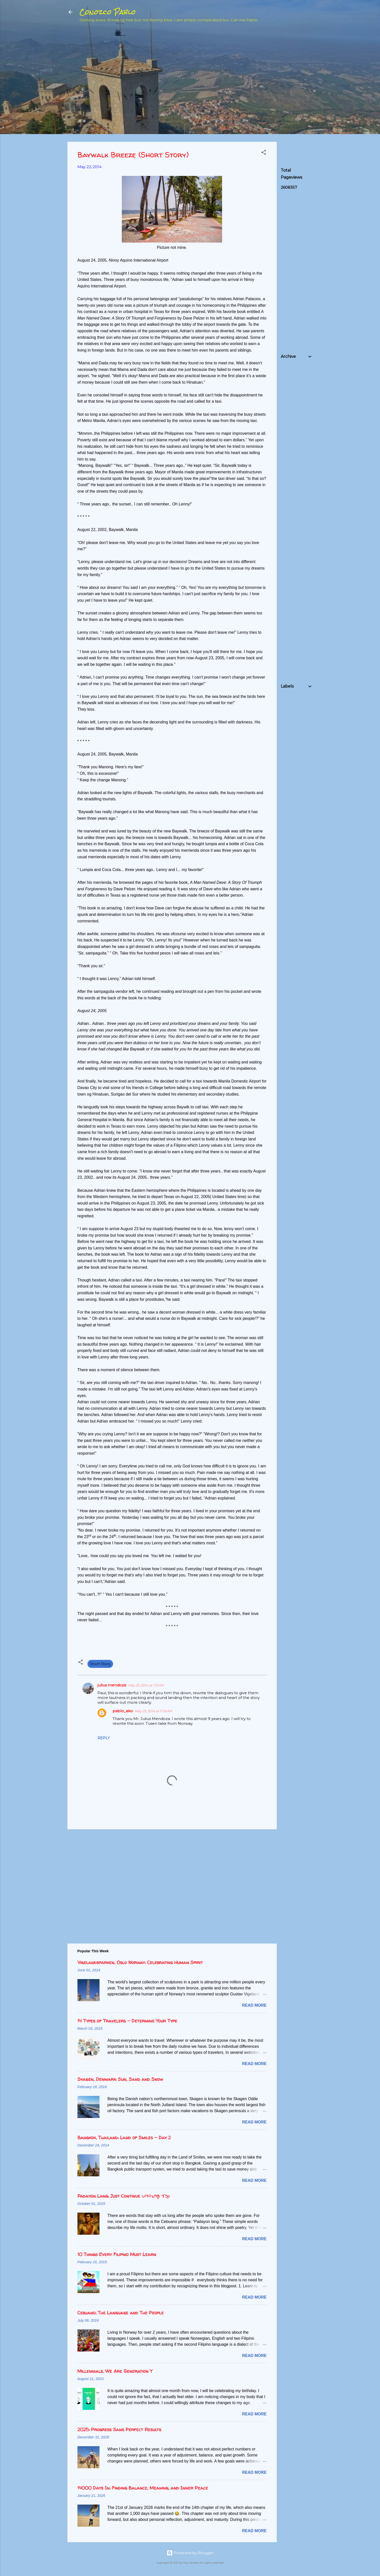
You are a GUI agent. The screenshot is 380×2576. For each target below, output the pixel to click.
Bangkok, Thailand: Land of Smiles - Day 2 (124, 2137)
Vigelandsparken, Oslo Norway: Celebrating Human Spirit (140, 1962)
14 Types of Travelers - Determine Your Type (127, 2021)
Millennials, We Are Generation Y (114, 2371)
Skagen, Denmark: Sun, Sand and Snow (120, 2079)
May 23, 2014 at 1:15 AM (146, 1685)
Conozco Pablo (107, 12)
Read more (254, 2005)
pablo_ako (123, 1710)
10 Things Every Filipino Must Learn (116, 2254)
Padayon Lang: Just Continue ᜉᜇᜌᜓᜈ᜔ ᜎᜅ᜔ (123, 2196)
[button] (264, 153)
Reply (104, 1738)
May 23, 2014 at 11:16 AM (153, 1711)
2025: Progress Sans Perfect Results (119, 2429)
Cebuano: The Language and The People (120, 2313)
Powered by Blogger (190, 2552)
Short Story (100, 1663)
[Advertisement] (318, 63)
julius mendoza (112, 1685)
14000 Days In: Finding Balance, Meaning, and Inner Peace (142, 2488)
